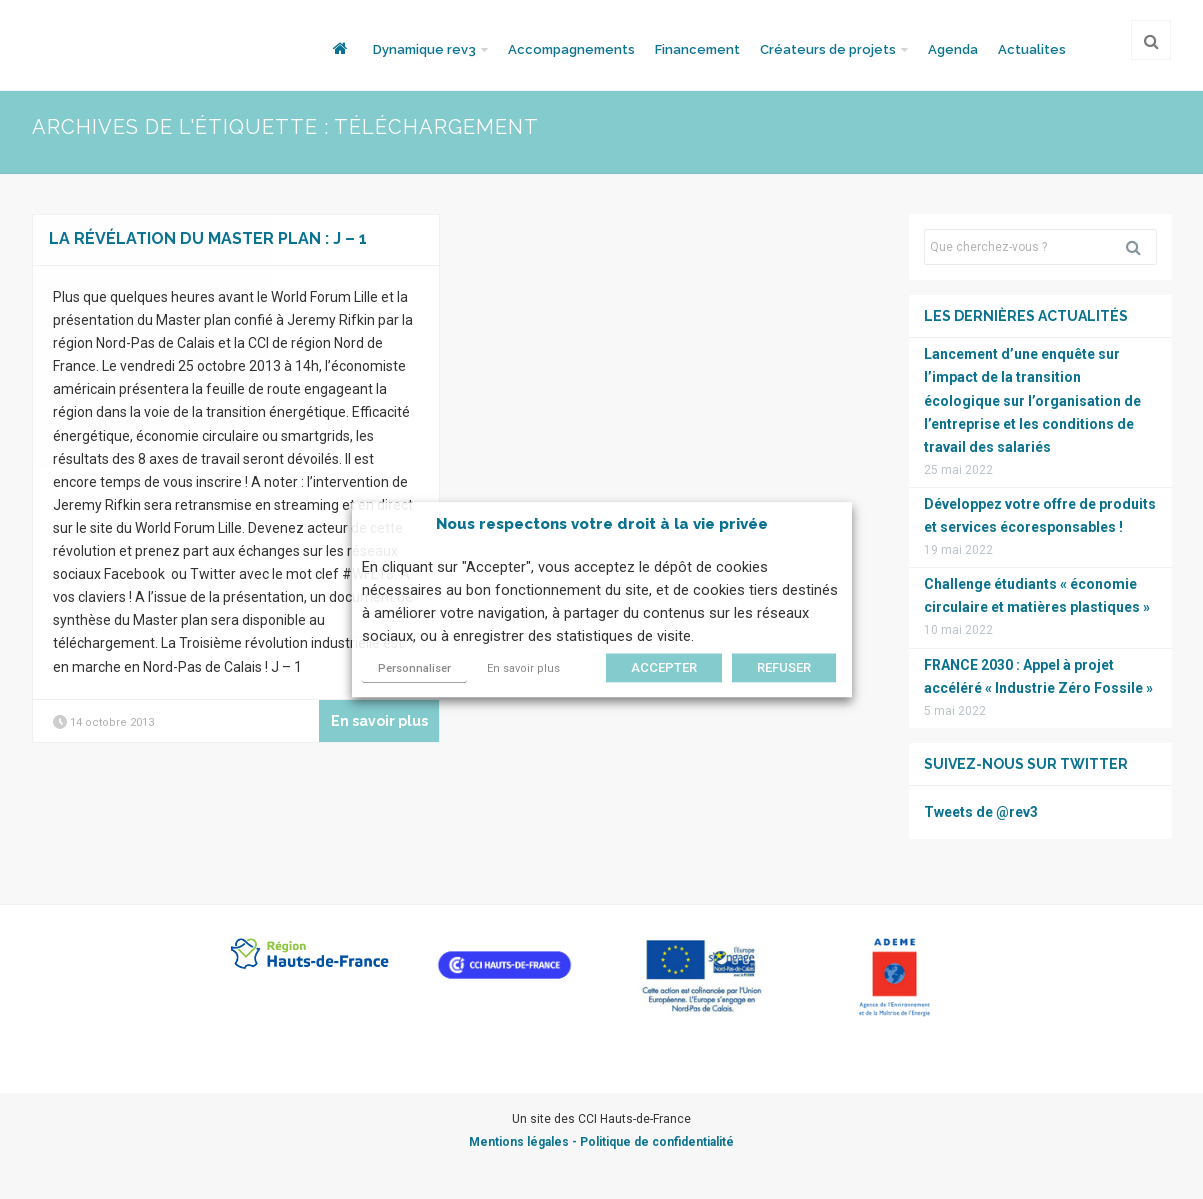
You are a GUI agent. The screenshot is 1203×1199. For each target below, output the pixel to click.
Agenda (953, 49)
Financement (697, 49)
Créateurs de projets (828, 49)
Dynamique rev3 (424, 49)
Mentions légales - (524, 1142)
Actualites (1032, 49)
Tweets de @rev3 (981, 812)
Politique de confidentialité (657, 1142)
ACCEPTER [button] (664, 667)
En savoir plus (523, 668)
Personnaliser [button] (414, 668)
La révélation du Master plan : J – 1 (208, 238)
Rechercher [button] (1141, 247)
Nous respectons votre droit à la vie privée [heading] (602, 524)
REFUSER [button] (784, 667)
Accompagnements (571, 49)
